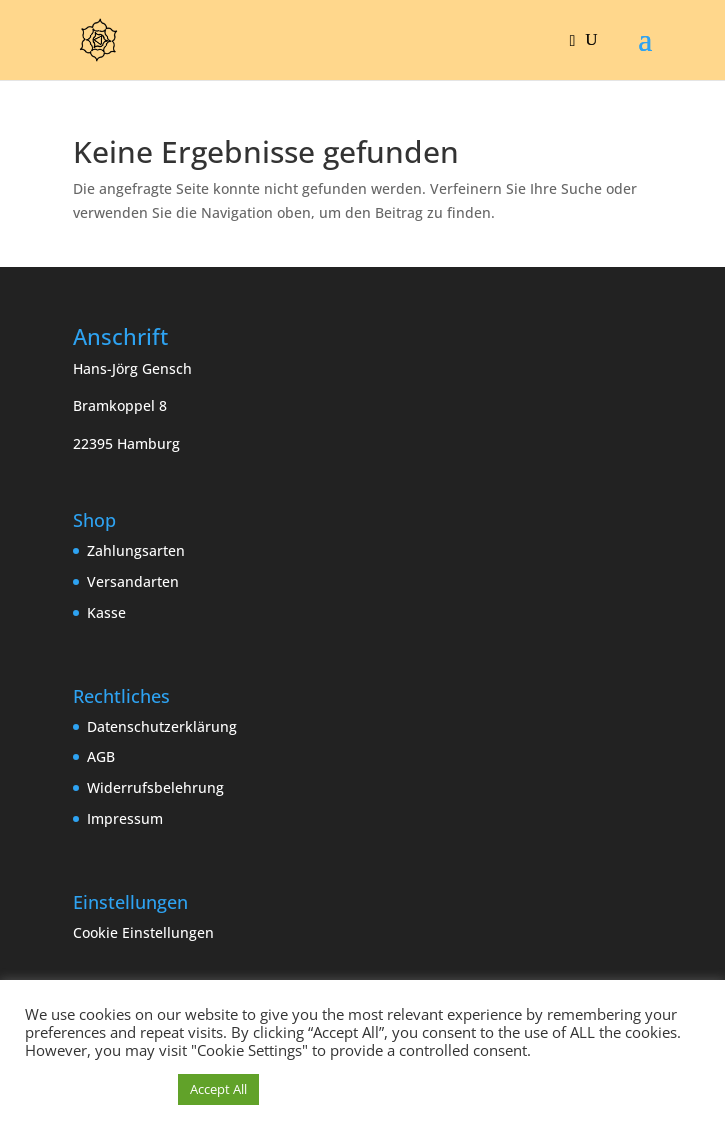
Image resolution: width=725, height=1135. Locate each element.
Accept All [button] (218, 1089)
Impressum (125, 818)
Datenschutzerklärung (162, 726)
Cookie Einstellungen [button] (143, 932)
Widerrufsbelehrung (155, 787)
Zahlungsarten (136, 550)
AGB (101, 756)
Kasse (106, 612)
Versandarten (133, 581)
